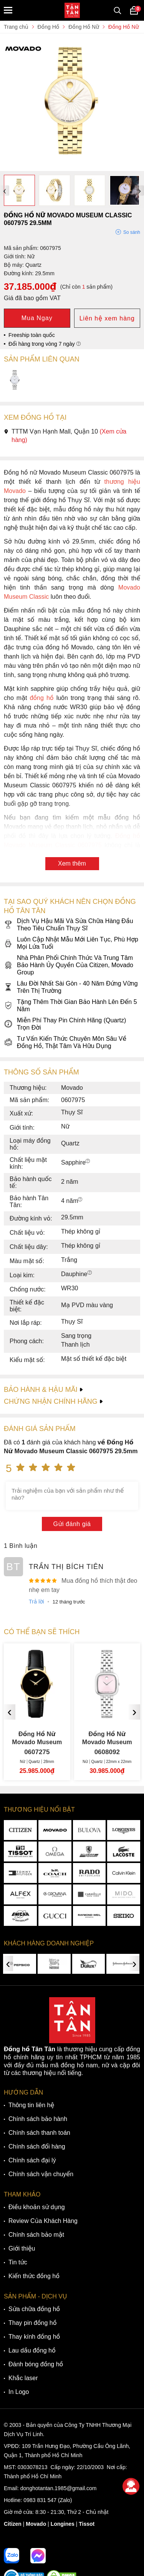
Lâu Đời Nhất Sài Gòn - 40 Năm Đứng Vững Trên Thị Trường (71, 987)
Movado (36, 2524)
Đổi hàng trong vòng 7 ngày (44, 344)
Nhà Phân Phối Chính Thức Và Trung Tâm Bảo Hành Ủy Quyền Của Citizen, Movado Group (68, 965)
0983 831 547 (39, 2500)
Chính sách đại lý (32, 2160)
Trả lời (36, 1601)
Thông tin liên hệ (31, 2105)
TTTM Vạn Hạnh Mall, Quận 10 (65, 435)
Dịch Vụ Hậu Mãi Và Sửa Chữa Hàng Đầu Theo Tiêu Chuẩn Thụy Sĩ (68, 925)
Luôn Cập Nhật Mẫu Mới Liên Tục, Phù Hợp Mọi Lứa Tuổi (71, 943)
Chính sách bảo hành (37, 2119)
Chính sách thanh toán (39, 2132)
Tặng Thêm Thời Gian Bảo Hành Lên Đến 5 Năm (70, 1005)
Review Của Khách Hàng (43, 2221)
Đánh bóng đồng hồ (35, 2364)
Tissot (86, 2524)
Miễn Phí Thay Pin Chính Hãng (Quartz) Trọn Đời (65, 1024)
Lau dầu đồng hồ (32, 2350)
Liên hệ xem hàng (107, 318)
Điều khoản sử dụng (36, 2207)
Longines (62, 2524)
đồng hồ (41, 698)
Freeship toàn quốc (31, 335)
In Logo (18, 2392)
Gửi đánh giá (72, 1524)
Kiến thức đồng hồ (34, 2276)
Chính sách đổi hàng (36, 2146)
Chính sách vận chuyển (40, 2174)
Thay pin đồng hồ (32, 2323)
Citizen (13, 2524)
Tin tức (17, 2262)
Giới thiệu (21, 2248)
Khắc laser (23, 2378)
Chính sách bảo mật (36, 2234)
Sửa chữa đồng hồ (34, 2309)
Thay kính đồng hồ (34, 2336)
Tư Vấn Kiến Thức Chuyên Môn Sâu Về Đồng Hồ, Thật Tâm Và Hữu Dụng (65, 1042)
